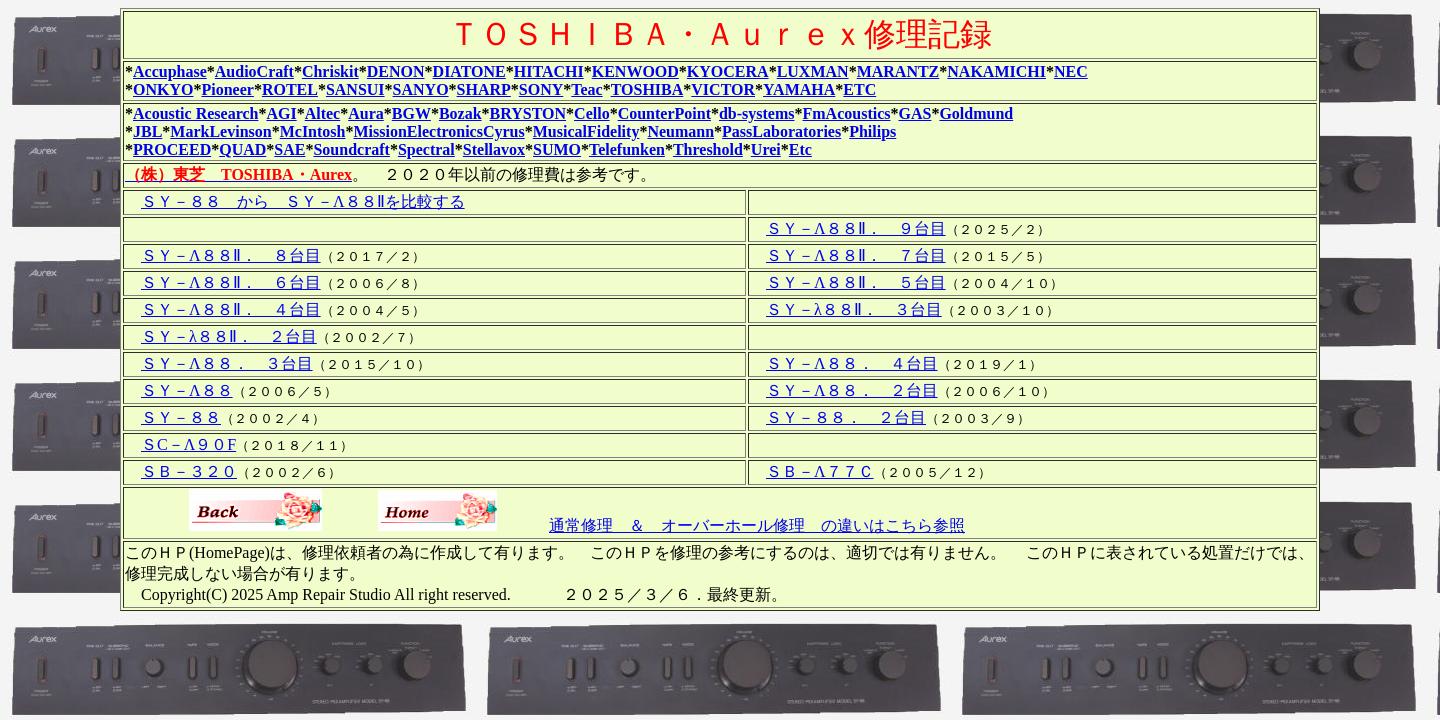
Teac (586, 89)
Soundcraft (351, 149)
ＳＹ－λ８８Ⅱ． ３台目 (854, 309)
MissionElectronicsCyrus (438, 131)
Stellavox (494, 149)
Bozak (460, 113)
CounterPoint (664, 113)
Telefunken (627, 149)
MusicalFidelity (586, 131)
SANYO (421, 89)
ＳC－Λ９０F (188, 444)
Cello (592, 113)
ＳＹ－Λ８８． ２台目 (852, 390)
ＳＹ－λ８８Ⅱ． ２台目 (229, 336)
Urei (766, 149)
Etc (800, 149)
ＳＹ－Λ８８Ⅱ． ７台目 (856, 255)
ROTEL (290, 89)
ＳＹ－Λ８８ (187, 390)
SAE (289, 149)
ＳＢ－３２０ (189, 471)
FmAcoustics (847, 113)
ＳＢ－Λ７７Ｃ (820, 471)
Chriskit (330, 71)
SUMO (557, 149)
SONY (541, 89)
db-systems (757, 113)
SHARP (484, 89)
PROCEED (172, 149)
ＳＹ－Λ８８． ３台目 (227, 363)
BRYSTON (528, 113)
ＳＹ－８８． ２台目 (846, 417)
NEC (1071, 71)
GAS (915, 113)
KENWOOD (635, 71)
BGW (411, 113)
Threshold (708, 149)
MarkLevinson (220, 131)
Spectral (426, 149)
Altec (323, 113)
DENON (396, 71)
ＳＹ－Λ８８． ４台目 (852, 363)
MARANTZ (898, 71)
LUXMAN (813, 71)
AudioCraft (254, 71)
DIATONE (469, 71)
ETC (859, 89)
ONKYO (163, 89)
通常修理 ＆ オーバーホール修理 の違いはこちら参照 (757, 525)
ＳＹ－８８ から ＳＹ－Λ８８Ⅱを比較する (303, 201)
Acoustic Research (195, 113)
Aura (366, 113)
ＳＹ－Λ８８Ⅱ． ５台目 (856, 282)
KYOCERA (728, 71)
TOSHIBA (647, 89)
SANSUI (355, 89)
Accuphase (170, 71)
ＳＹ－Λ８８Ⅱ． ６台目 (231, 282)
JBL (147, 131)
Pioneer (227, 89)
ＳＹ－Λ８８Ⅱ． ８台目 (231, 255)
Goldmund (976, 113)
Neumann (680, 131)
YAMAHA (799, 89)
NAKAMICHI (996, 71)
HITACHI (549, 71)
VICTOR (723, 89)
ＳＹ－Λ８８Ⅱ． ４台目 (231, 309)
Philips (872, 131)
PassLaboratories (781, 131)
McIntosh (313, 131)
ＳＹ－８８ (181, 417)
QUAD (242, 149)
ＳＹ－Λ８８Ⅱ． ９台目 (856, 228)
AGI (281, 113)
